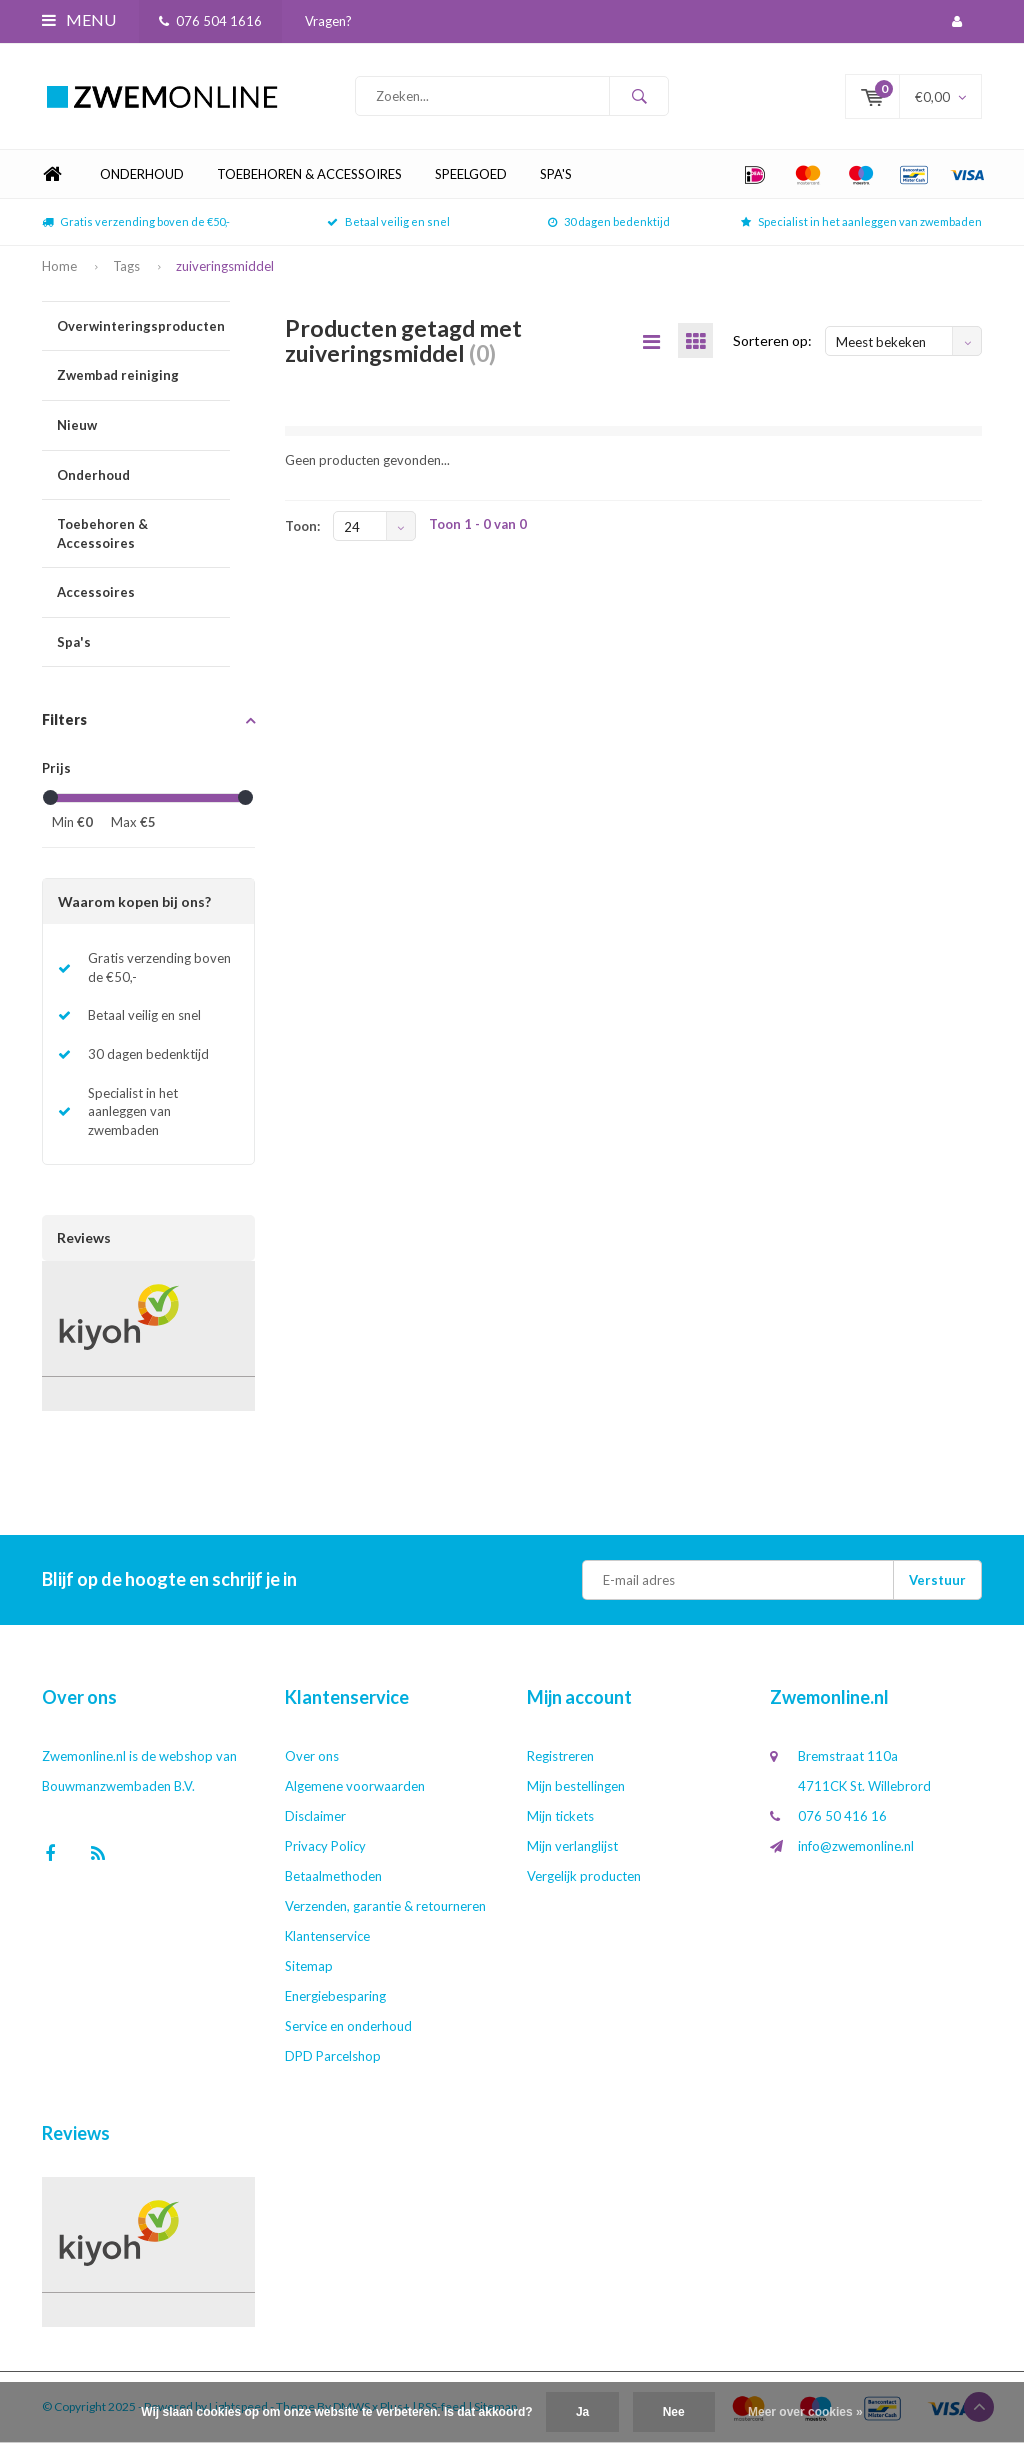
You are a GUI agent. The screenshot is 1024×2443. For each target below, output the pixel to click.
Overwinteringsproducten (143, 326)
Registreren (560, 1756)
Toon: (302, 526)
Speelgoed (471, 174)
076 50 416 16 (842, 1816)
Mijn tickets (560, 1816)
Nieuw (143, 425)
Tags (126, 266)
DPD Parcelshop (333, 2056)
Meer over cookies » (805, 2412)
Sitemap (309, 1966)
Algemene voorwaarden (355, 1786)
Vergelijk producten (584, 1876)
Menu (79, 19)
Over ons (312, 1756)
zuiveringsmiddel (225, 266)
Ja (582, 2412)
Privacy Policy (325, 1846)
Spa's (556, 174)
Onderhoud (142, 174)
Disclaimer (315, 1816)
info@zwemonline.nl (856, 1846)
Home (52, 174)
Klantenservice (327, 1936)
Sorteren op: (772, 340)
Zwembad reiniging (143, 375)
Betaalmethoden (333, 1876)
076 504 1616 (210, 21)
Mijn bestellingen (576, 1786)
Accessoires (143, 592)
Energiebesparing (335, 1996)
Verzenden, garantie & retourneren (385, 1906)
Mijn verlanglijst (572, 1846)
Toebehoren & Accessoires (309, 174)
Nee (674, 2412)
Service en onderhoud (348, 2026)
